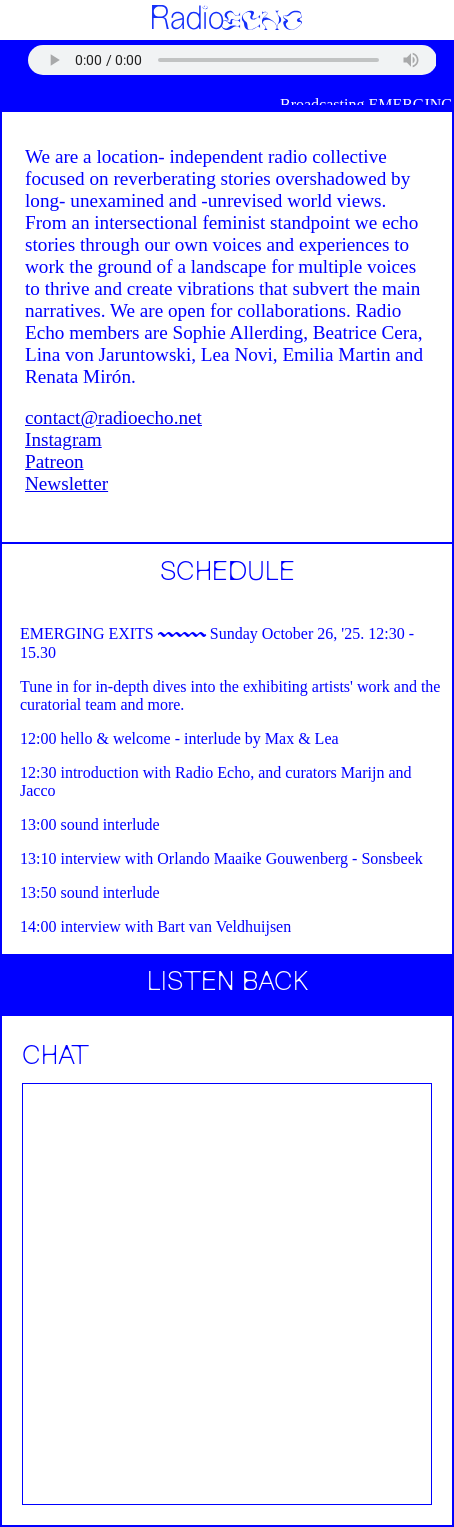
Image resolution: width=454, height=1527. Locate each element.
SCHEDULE (227, 573)
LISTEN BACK (227, 983)
